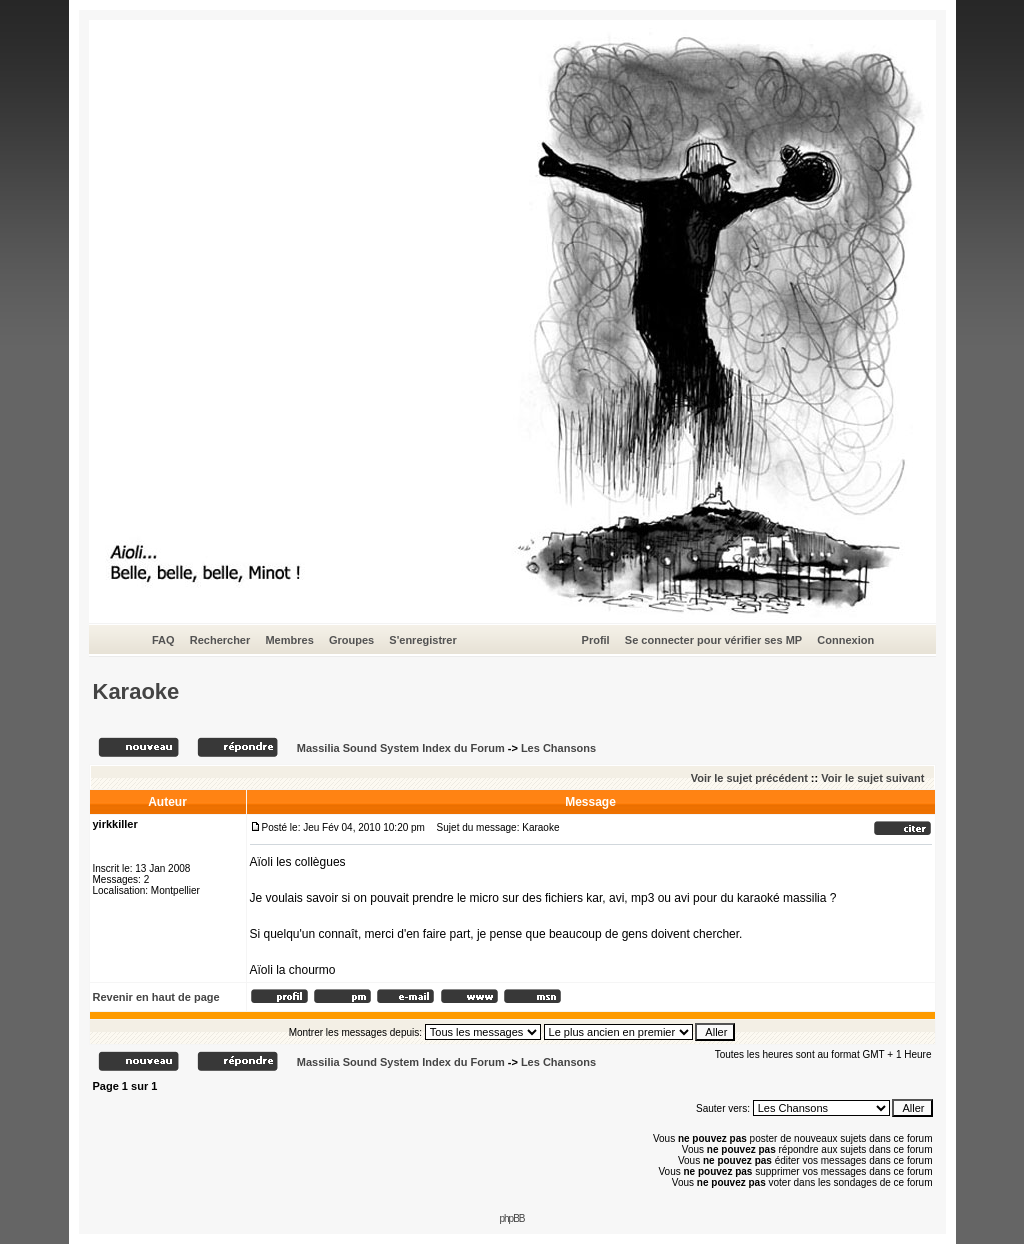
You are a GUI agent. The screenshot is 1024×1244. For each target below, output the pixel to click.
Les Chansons (558, 748)
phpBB (511, 1218)
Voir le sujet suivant (872, 778)
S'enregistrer (422, 640)
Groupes (351, 640)
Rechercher (220, 640)
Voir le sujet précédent (749, 778)
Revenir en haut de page (156, 997)
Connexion (845, 640)
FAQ (163, 640)
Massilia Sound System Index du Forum (401, 748)
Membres (289, 640)
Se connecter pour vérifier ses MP (713, 640)
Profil (596, 640)
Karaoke (136, 691)
